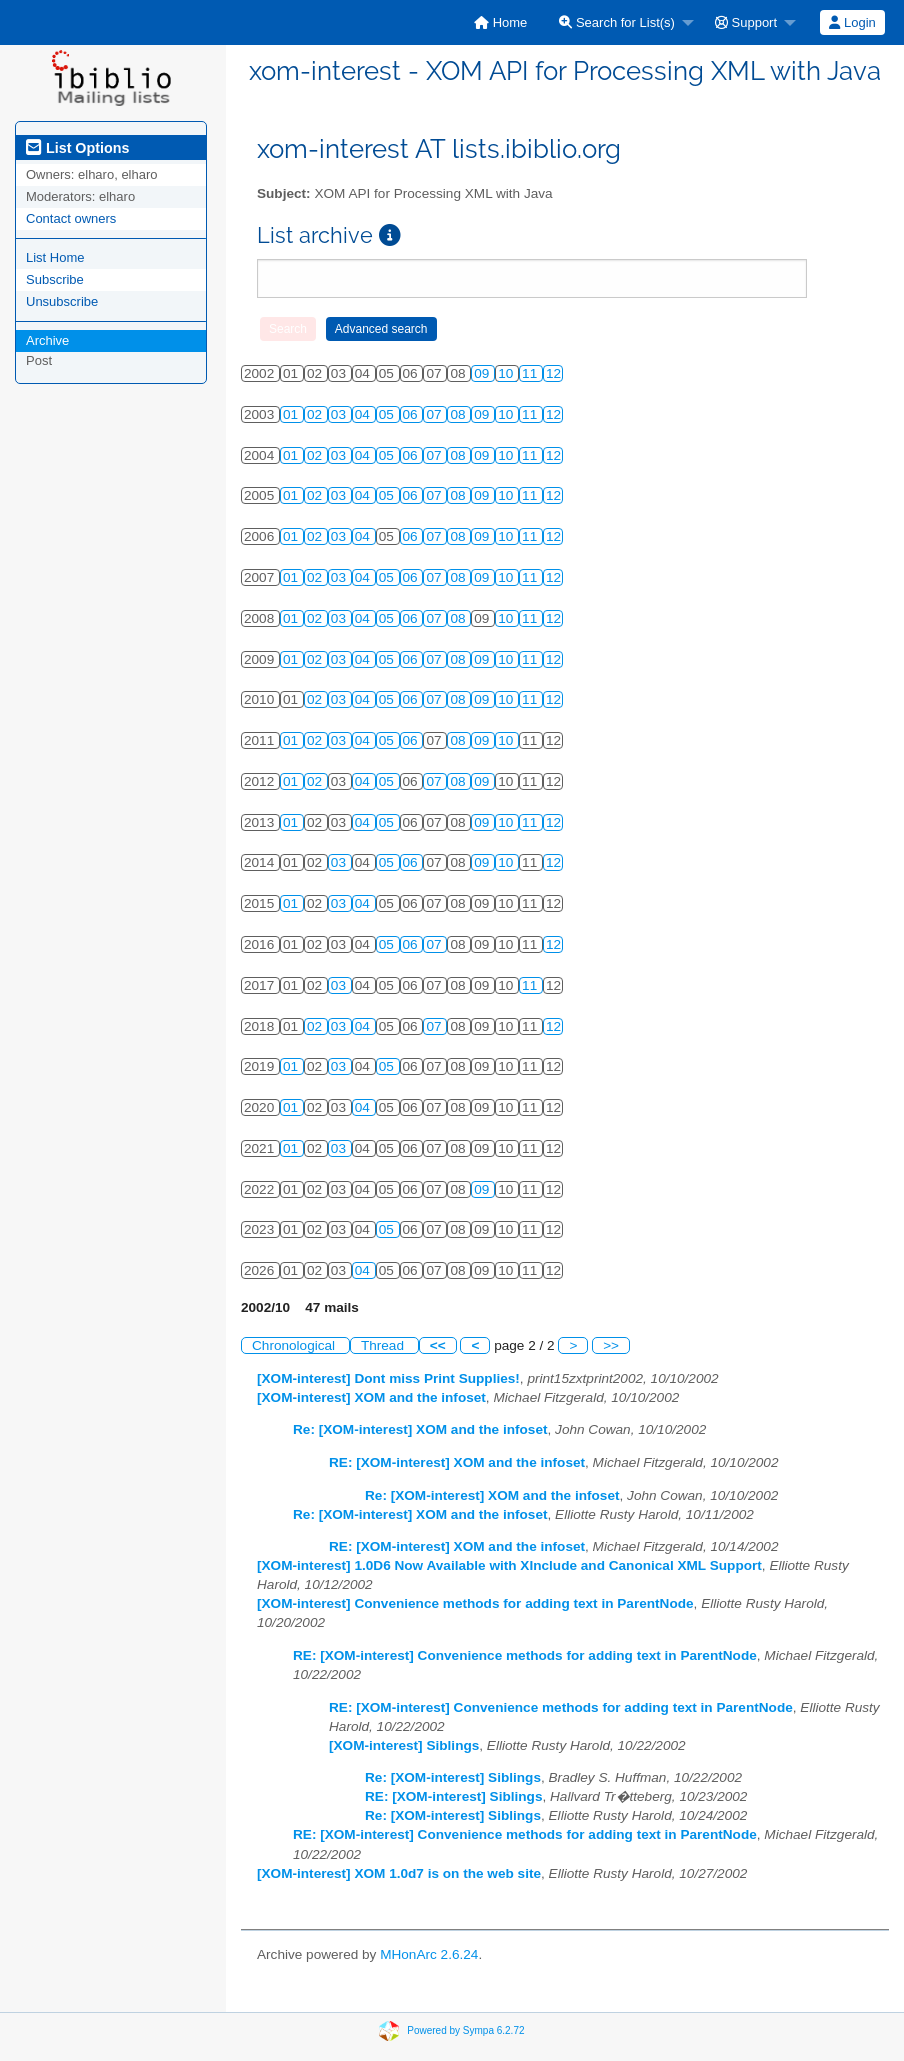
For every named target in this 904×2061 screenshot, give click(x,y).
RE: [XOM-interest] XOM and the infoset (457, 1462)
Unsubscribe (62, 301)
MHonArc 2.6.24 (429, 1954)
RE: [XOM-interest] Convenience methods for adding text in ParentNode (525, 1655)
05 (388, 414)
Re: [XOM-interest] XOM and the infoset (420, 1429)
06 (412, 414)
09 (483, 373)
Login (852, 22)
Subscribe (55, 279)
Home (500, 22)
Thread (384, 1345)
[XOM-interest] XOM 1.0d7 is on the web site (399, 1873)
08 (459, 414)
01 (292, 414)
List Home (55, 257)
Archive (47, 340)
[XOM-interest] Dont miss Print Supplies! (388, 1378)
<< (438, 1345)
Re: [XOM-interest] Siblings (453, 1777)
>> (611, 1345)
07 (435, 414)
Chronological (295, 1345)
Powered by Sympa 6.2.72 (465, 2029)
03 (340, 414)
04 (364, 414)
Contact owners (71, 218)
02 (316, 414)
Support (746, 22)
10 (507, 373)
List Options (77, 148)
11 (531, 373)
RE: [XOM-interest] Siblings (453, 1796)
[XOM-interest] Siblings (404, 1745)
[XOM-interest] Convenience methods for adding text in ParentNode (475, 1603)
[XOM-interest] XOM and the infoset (371, 1397)
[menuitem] (500, 22)
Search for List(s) (617, 22)
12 (553, 373)
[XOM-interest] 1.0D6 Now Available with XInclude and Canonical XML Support (509, 1565)
